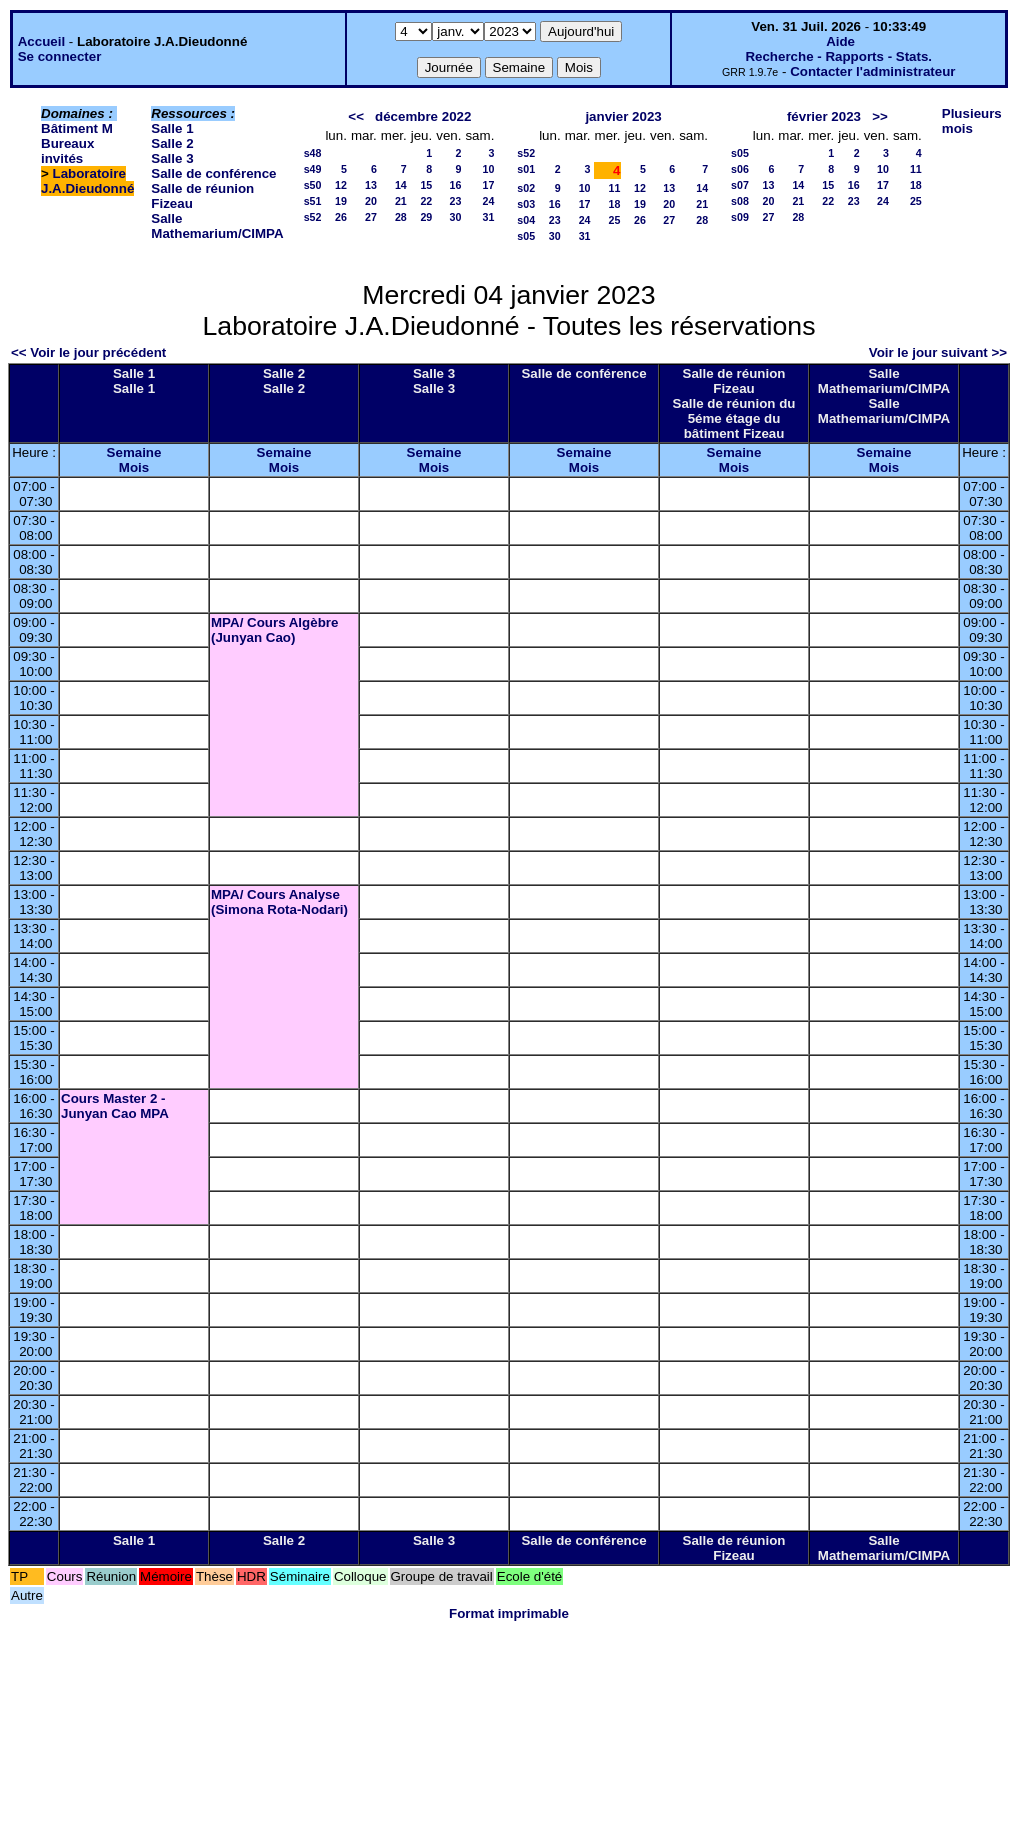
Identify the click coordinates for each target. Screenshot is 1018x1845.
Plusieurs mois (972, 121)
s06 (740, 169)
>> (880, 116)
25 (615, 220)
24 (488, 201)
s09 (740, 217)
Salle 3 (172, 158)
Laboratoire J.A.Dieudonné (87, 181)
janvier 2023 (623, 116)
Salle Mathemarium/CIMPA (217, 226)
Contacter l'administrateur (872, 71)
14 (401, 185)
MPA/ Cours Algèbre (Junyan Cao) (274, 630)
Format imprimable (509, 1613)
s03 (526, 204)
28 (401, 217)
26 (341, 217)
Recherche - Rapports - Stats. (838, 56)
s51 (313, 201)
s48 (313, 153)
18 (615, 204)
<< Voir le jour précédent (88, 352)
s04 (526, 220)
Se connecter (60, 56)
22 (426, 201)
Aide (840, 41)
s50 (313, 185)
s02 (526, 188)
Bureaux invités (67, 151)
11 (615, 188)
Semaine (134, 452)
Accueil (41, 41)
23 (456, 201)
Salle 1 (172, 128)
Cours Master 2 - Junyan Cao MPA (115, 1106)
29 (426, 217)
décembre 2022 (423, 116)
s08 (740, 201)
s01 (526, 169)
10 (488, 169)
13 (371, 185)
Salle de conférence (213, 173)
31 (488, 217)
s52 (313, 217)
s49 (313, 169)
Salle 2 (172, 143)
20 (371, 201)
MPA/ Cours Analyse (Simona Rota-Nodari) (279, 902)
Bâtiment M (77, 128)
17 (488, 185)
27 (371, 217)
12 (341, 185)
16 (456, 185)
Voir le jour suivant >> (938, 352)
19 (341, 201)
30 (456, 217)
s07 (740, 185)
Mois (134, 467)
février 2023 (824, 116)
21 (401, 201)
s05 (526, 236)
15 (426, 185)
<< (356, 116)
